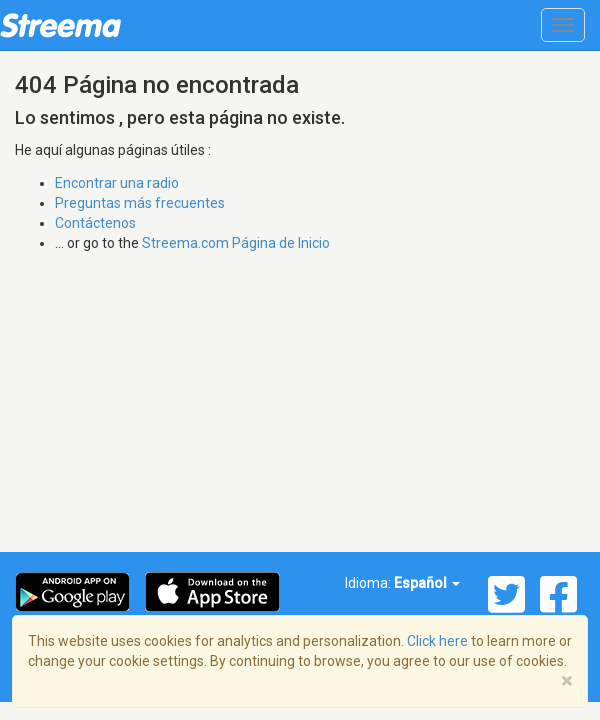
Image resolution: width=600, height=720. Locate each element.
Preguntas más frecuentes (140, 203)
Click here (437, 641)
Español (427, 583)
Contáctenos (95, 223)
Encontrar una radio (117, 183)
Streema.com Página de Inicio (236, 243)
